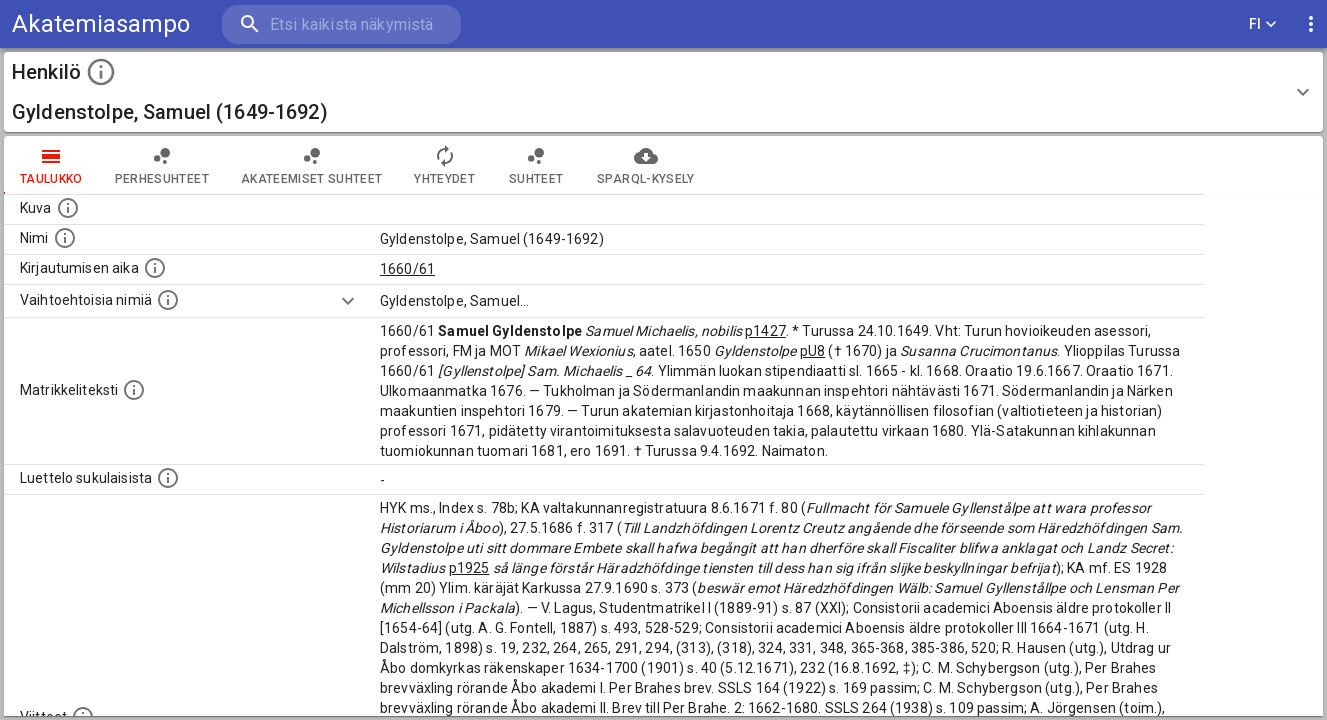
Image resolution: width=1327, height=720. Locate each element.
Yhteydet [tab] (444, 165)
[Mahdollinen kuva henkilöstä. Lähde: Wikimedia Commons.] (68, 208)
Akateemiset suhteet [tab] (312, 165)
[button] (663, 92)
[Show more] (348, 301)
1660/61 (407, 269)
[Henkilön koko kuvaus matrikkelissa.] (134, 390)
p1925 (469, 568)
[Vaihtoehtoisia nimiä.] (168, 300)
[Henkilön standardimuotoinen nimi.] (65, 238)
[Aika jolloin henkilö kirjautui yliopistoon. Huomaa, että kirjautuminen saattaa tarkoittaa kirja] (155, 268)
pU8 (812, 351)
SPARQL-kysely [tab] (645, 165)
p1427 (765, 331)
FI (1263, 24)
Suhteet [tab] (536, 165)
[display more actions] (1311, 24)
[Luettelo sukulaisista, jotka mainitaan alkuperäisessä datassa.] (168, 478)
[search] (340, 24)
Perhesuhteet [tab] (162, 165)
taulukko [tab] (51, 165)
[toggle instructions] (101, 72)
